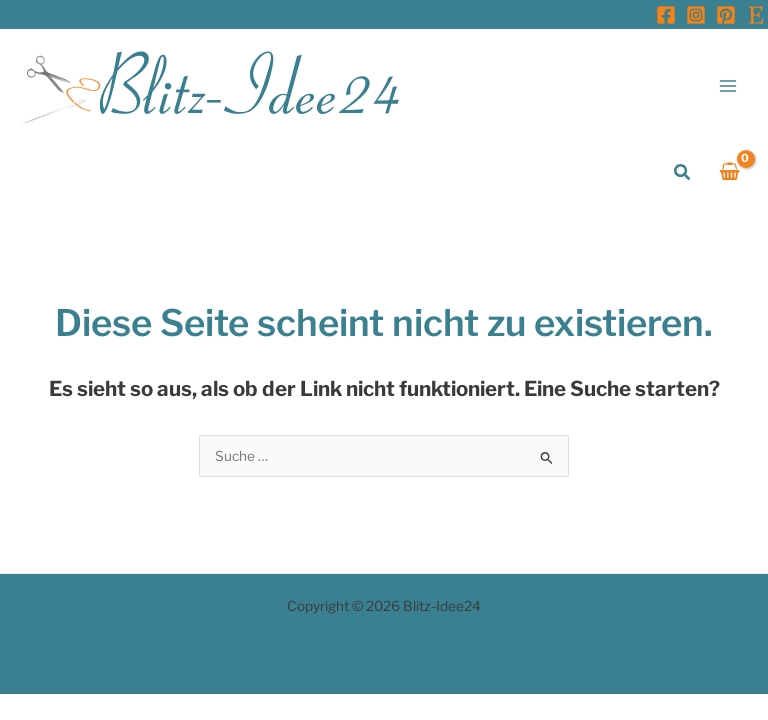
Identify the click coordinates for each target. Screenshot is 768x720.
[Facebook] (666, 15)
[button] (683, 172)
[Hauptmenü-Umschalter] (728, 85)
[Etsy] (756, 15)
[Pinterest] (726, 15)
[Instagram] (696, 15)
